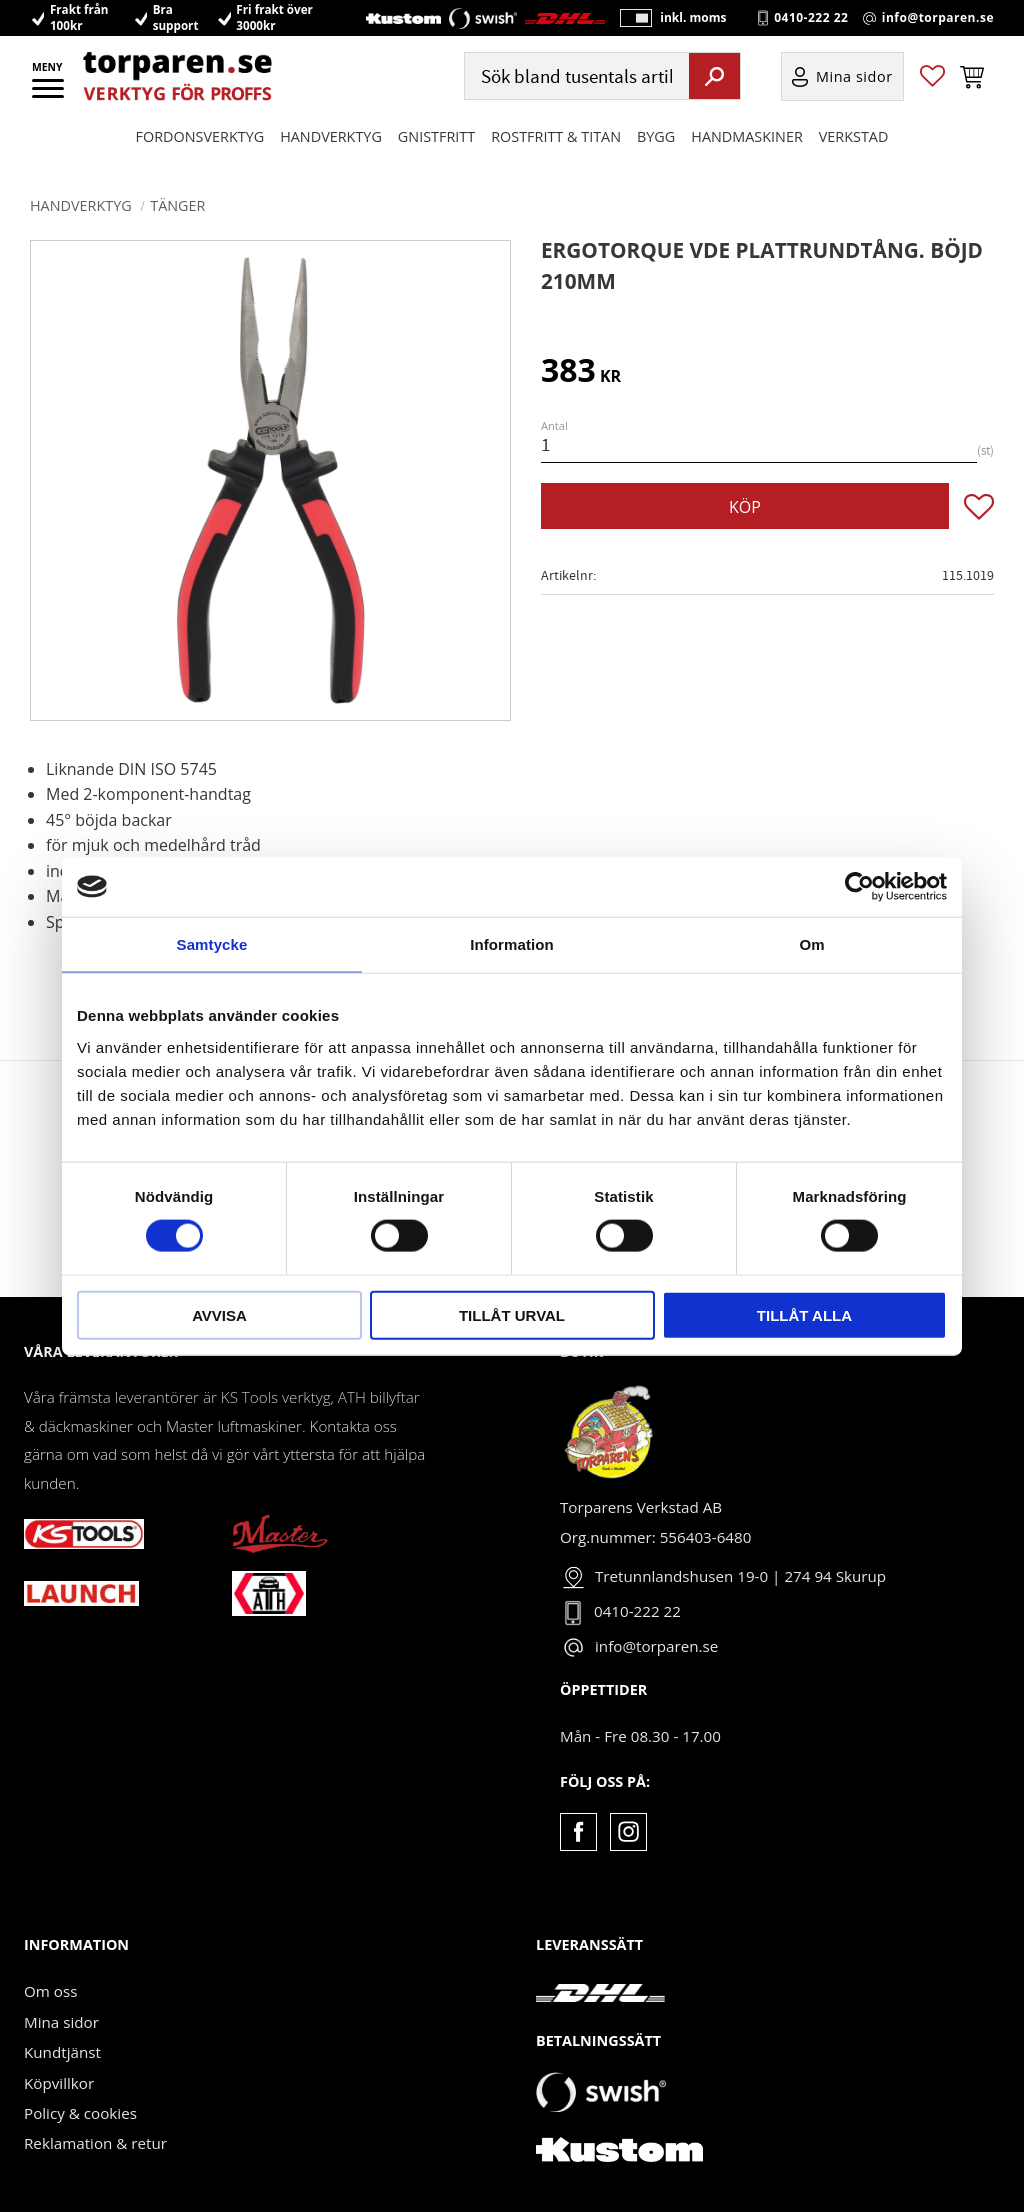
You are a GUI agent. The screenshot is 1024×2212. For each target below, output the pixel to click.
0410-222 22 (811, 31)
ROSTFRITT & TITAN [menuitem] (556, 161)
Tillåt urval (512, 1314)
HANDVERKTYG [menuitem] (331, 161)
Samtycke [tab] (212, 944)
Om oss (50, 1991)
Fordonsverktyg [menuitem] (200, 161)
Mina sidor (61, 2022)
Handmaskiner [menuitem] (746, 161)
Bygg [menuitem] (656, 161)
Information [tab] (512, 944)
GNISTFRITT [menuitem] (436, 161)
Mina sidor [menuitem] (854, 101)
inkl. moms (678, 30)
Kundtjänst (62, 2052)
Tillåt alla (804, 1314)
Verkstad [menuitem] (854, 161)
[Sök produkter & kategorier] (574, 101)
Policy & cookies (80, 2113)
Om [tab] (811, 944)
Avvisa (219, 1314)
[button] (49, 95)
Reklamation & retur (95, 2143)
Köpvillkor (59, 2083)
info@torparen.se (938, 31)
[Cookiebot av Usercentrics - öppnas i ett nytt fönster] (859, 887)
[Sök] (714, 101)
